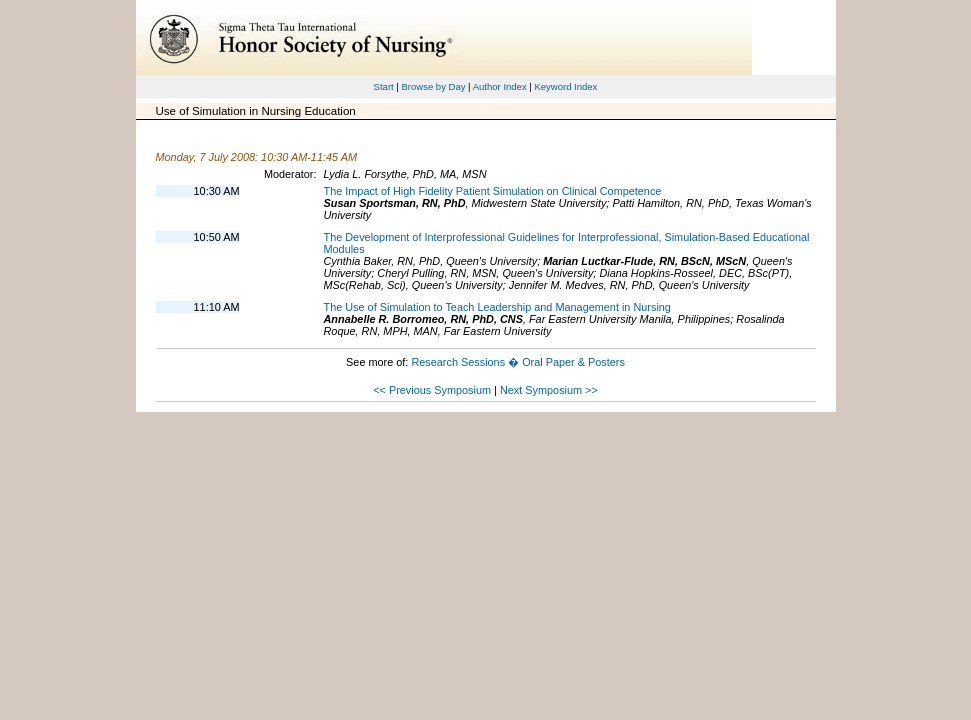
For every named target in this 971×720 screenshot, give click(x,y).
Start (384, 86)
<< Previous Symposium (432, 390)
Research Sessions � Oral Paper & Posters (517, 362)
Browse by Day (433, 86)
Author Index (500, 86)
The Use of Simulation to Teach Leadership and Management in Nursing (497, 307)
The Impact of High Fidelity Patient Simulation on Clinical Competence (493, 191)
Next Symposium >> (549, 390)
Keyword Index (565, 86)
